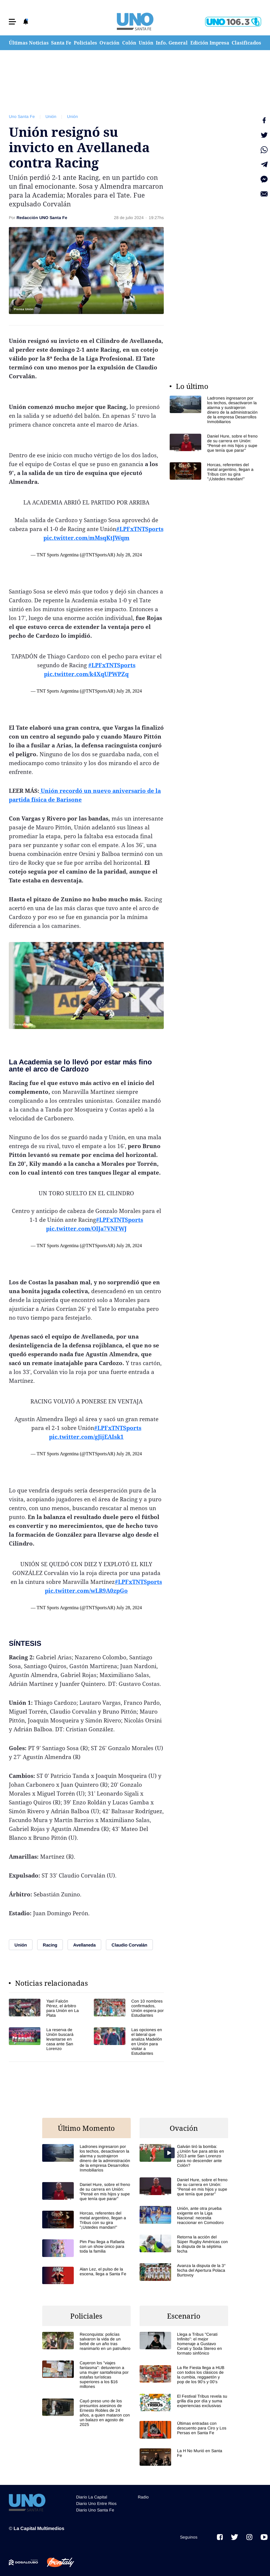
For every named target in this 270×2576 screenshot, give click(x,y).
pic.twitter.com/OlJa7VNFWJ (86, 1228)
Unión (146, 42)
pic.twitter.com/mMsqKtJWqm (86, 538)
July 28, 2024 (129, 554)
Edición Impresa (209, 42)
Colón (129, 42)
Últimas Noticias (29, 42)
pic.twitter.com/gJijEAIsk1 (86, 1437)
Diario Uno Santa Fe (95, 2510)
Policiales (85, 42)
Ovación (109, 42)
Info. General (172, 42)
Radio (143, 2497)
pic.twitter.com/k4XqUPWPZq (86, 674)
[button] (12, 21)
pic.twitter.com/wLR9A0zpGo (86, 1590)
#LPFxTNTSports (139, 529)
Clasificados (246, 42)
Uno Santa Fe (22, 116)
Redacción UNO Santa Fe (42, 217)
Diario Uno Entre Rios (96, 2503)
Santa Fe (61, 42)
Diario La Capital (91, 2497)
